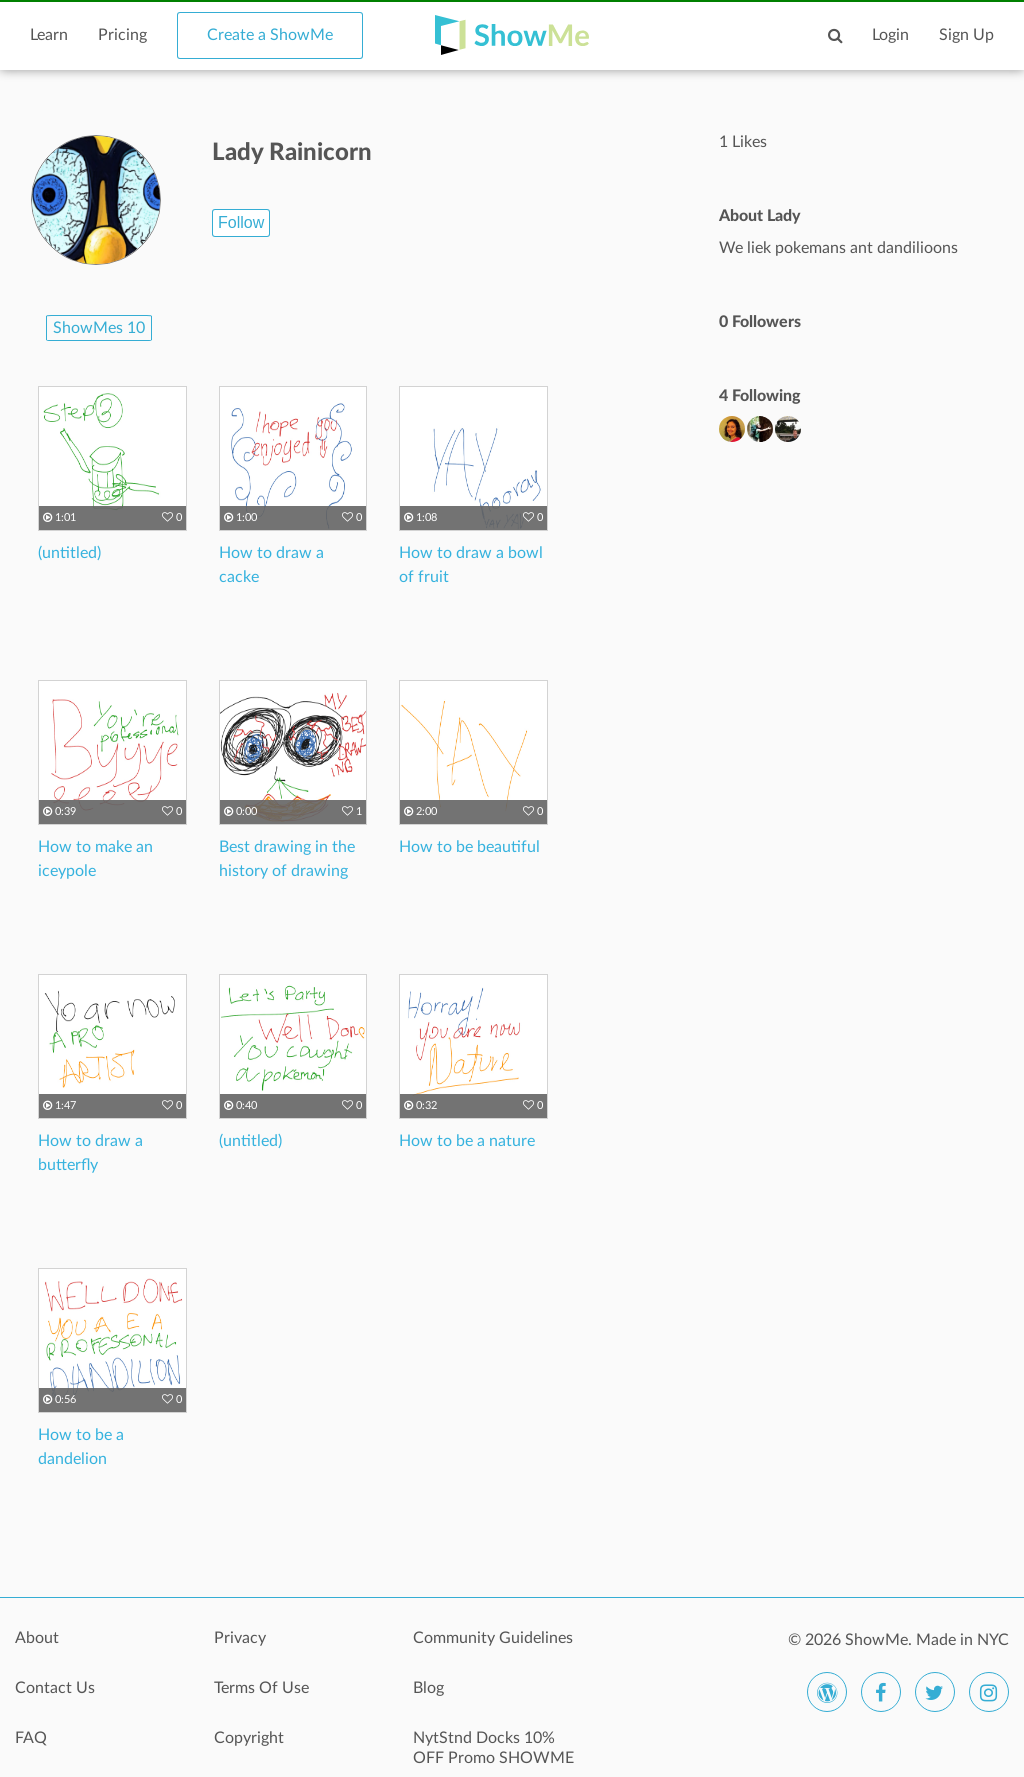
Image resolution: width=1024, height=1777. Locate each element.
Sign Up (966, 35)
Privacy (240, 1638)
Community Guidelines (493, 1638)
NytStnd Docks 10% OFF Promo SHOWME (493, 1748)
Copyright (249, 1738)
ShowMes (99, 328)
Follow (241, 222)
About (37, 1638)
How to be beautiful (469, 847)
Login (890, 35)
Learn (49, 35)
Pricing (122, 35)
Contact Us (55, 1688)
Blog (428, 1688)
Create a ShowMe (270, 35)
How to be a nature (467, 1141)
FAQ (31, 1738)
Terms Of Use (261, 1688)
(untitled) (69, 553)
